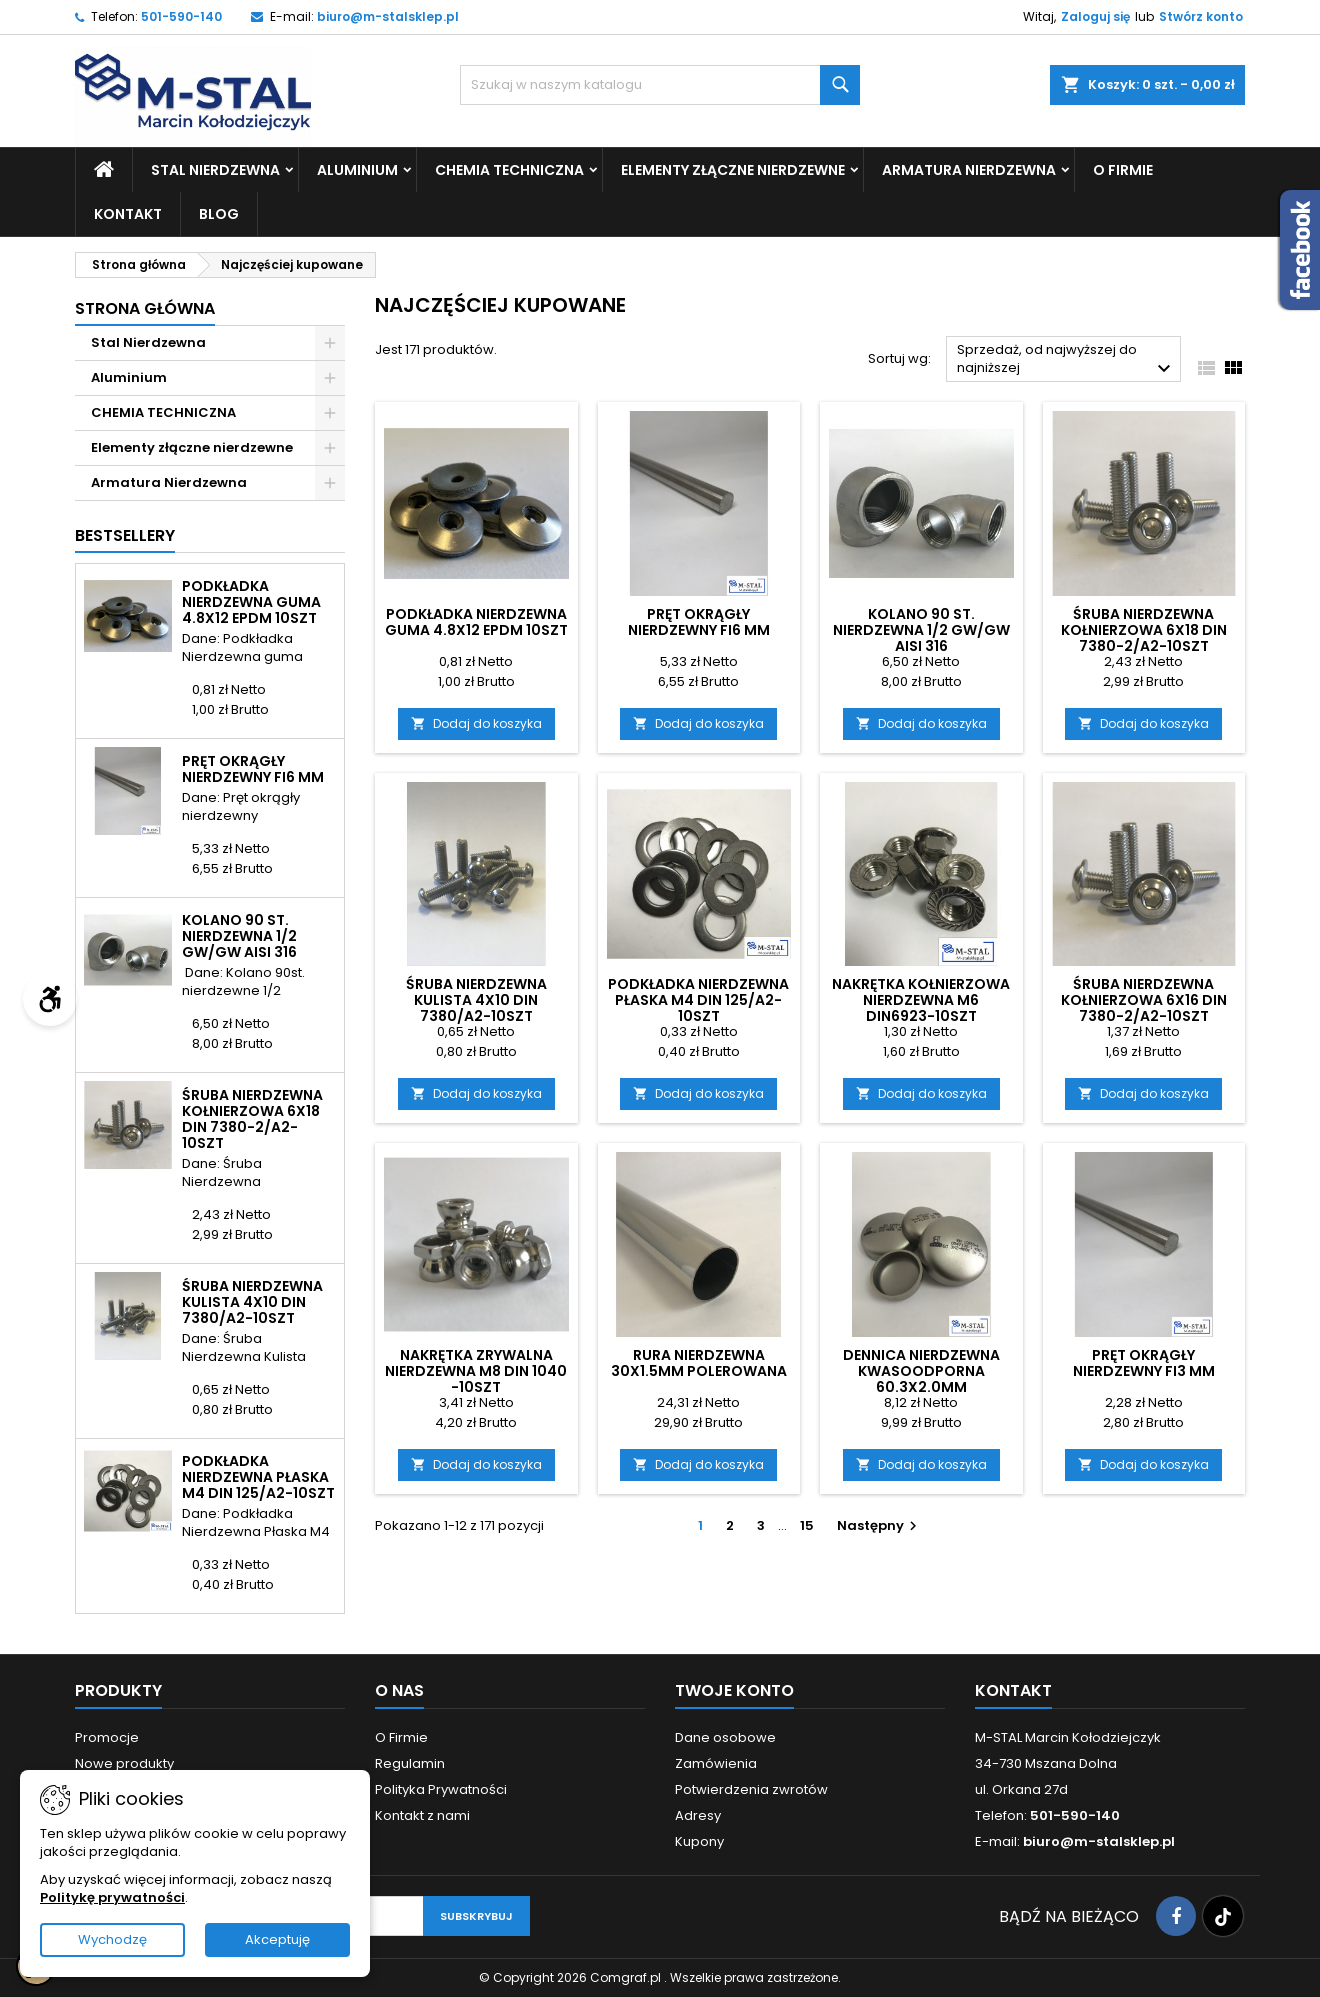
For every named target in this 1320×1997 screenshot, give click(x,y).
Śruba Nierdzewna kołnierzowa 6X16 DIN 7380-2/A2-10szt (1144, 1000)
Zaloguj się (1095, 16)
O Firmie (1123, 170)
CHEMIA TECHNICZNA (509, 170)
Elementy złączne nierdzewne (733, 170)
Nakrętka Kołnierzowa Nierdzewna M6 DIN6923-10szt (921, 1000)
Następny (879, 1525)
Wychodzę (112, 1939)
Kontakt (128, 214)
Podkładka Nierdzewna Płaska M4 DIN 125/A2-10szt (258, 1477)
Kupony (699, 1841)
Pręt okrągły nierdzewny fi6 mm (253, 769)
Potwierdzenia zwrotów (751, 1789)
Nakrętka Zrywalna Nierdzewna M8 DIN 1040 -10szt (476, 1371)
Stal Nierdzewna (215, 170)
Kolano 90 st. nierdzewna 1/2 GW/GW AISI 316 (239, 936)
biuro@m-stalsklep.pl (388, 16)
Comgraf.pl (627, 1977)
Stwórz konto (1201, 16)
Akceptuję (277, 1939)
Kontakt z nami (422, 1815)
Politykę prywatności (112, 1897)
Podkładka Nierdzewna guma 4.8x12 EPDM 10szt (251, 602)
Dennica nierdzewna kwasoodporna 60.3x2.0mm (921, 1371)
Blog (219, 214)
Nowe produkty (124, 1763)
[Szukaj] (660, 85)
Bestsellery (125, 535)
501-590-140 (181, 16)
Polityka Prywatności (441, 1789)
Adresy (698, 1815)
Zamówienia (716, 1763)
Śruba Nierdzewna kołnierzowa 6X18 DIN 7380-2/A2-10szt (252, 1119)
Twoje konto (734, 1690)
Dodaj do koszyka (476, 723)
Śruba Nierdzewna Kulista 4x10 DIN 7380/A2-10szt (252, 1302)
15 (807, 1525)
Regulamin (410, 1763)
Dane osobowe (725, 1737)
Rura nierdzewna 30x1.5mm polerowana (699, 1363)
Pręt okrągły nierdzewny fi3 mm (1144, 1363)
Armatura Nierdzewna (969, 170)
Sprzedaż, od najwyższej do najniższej (1066, 360)
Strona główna (145, 308)
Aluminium (357, 170)
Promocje (107, 1737)
